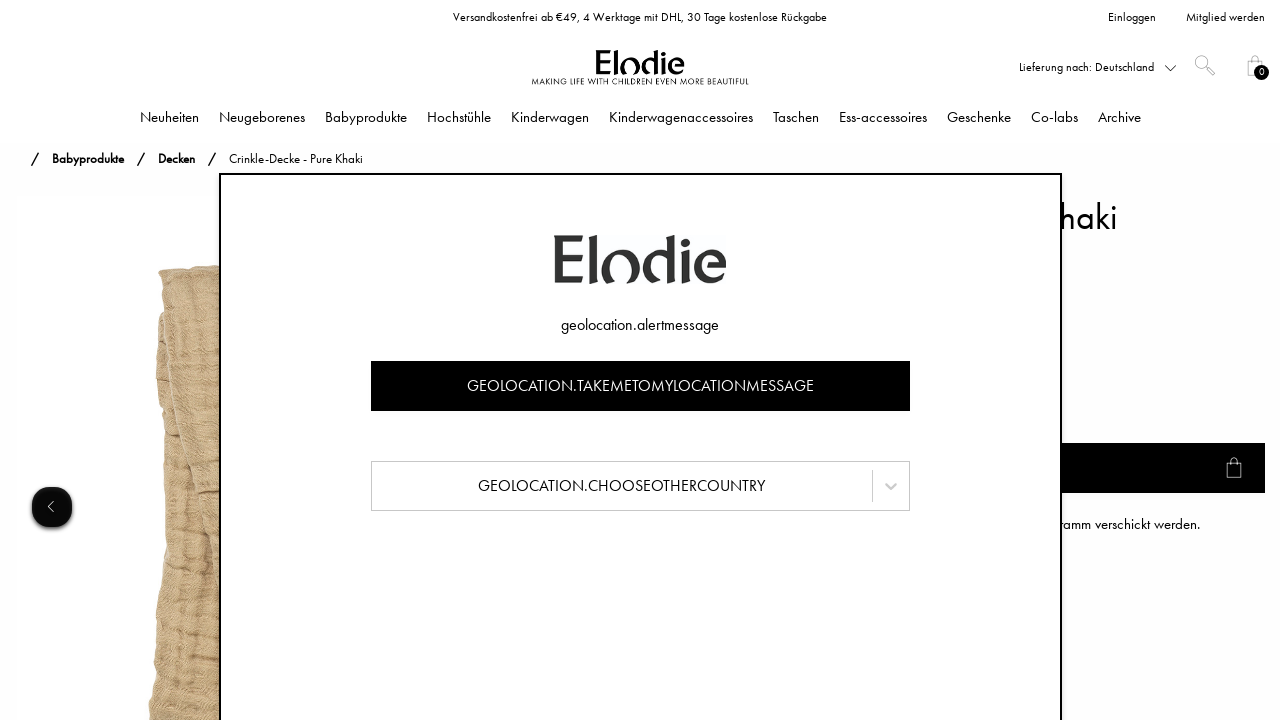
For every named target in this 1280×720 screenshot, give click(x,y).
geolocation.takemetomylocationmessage (640, 385)
